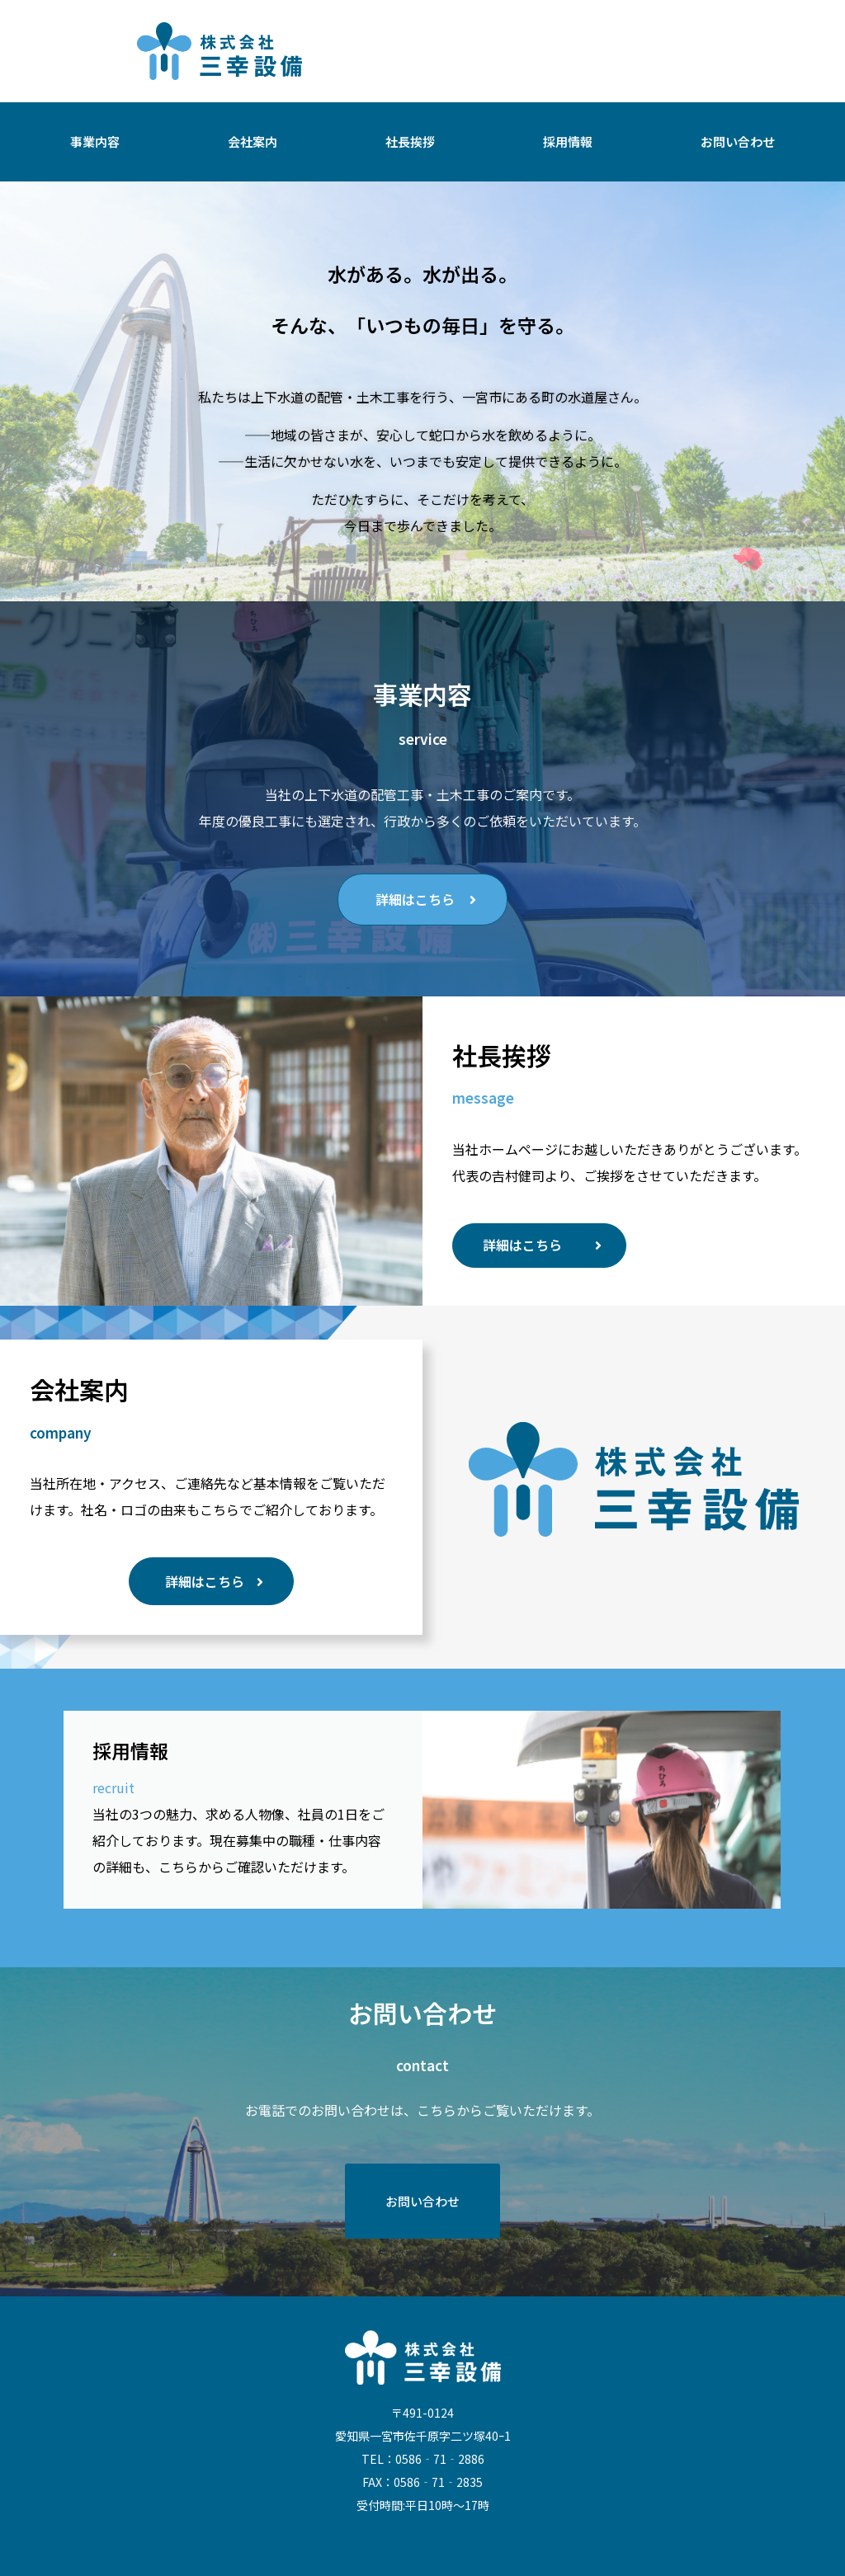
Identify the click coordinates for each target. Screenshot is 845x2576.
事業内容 (95, 141)
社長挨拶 (410, 141)
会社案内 (252, 141)
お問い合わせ (738, 141)
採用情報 (567, 141)
